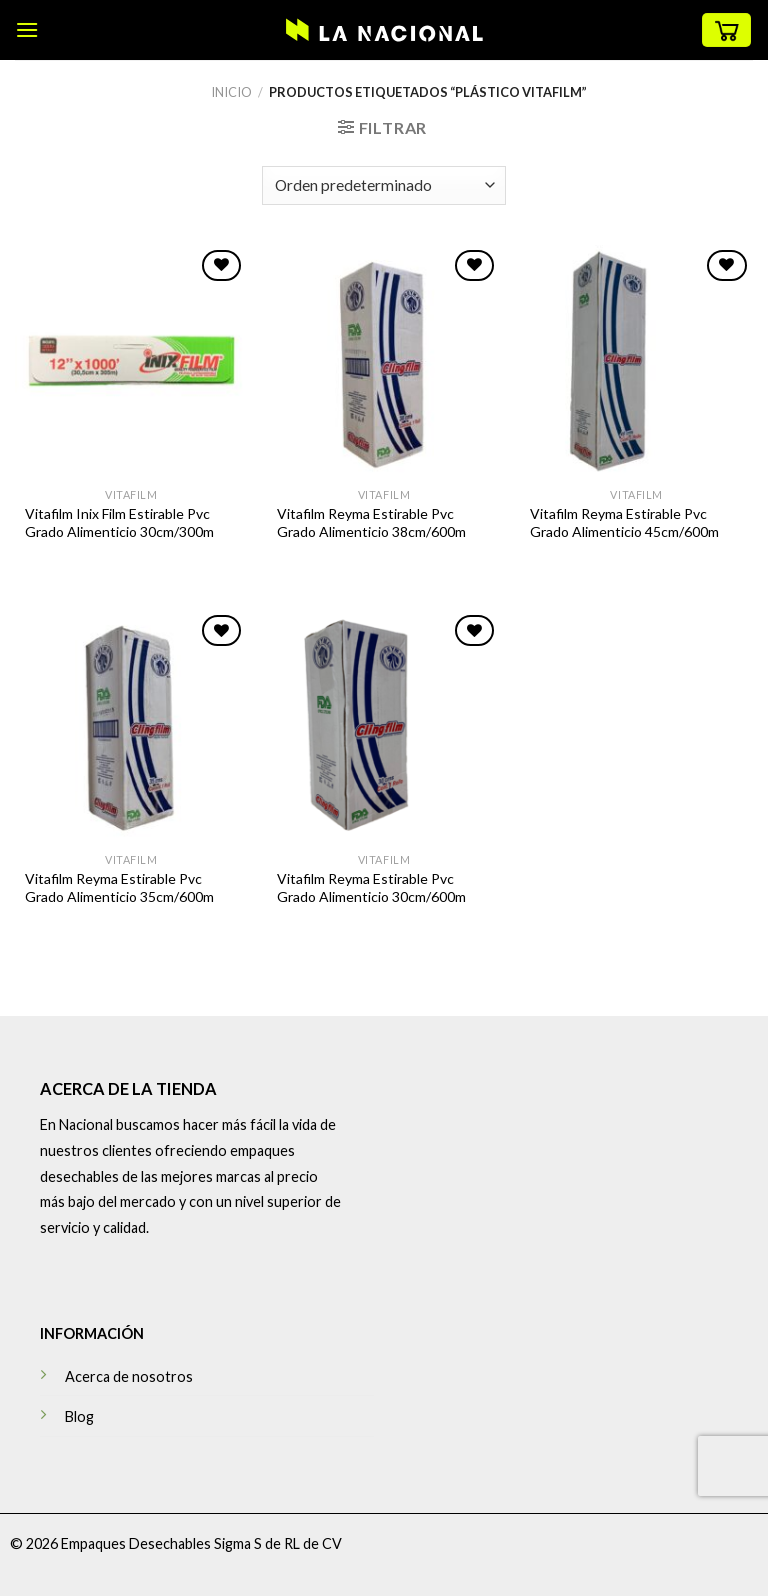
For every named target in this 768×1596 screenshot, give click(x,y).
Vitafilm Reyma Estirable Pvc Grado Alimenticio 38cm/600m (371, 522)
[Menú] (27, 29)
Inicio (231, 92)
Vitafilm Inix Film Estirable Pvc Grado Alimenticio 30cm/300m (119, 522)
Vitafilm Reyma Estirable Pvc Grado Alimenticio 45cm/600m (624, 522)
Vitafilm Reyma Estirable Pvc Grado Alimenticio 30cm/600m (371, 887)
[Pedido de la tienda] (383, 185)
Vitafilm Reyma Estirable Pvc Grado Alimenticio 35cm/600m (119, 887)
